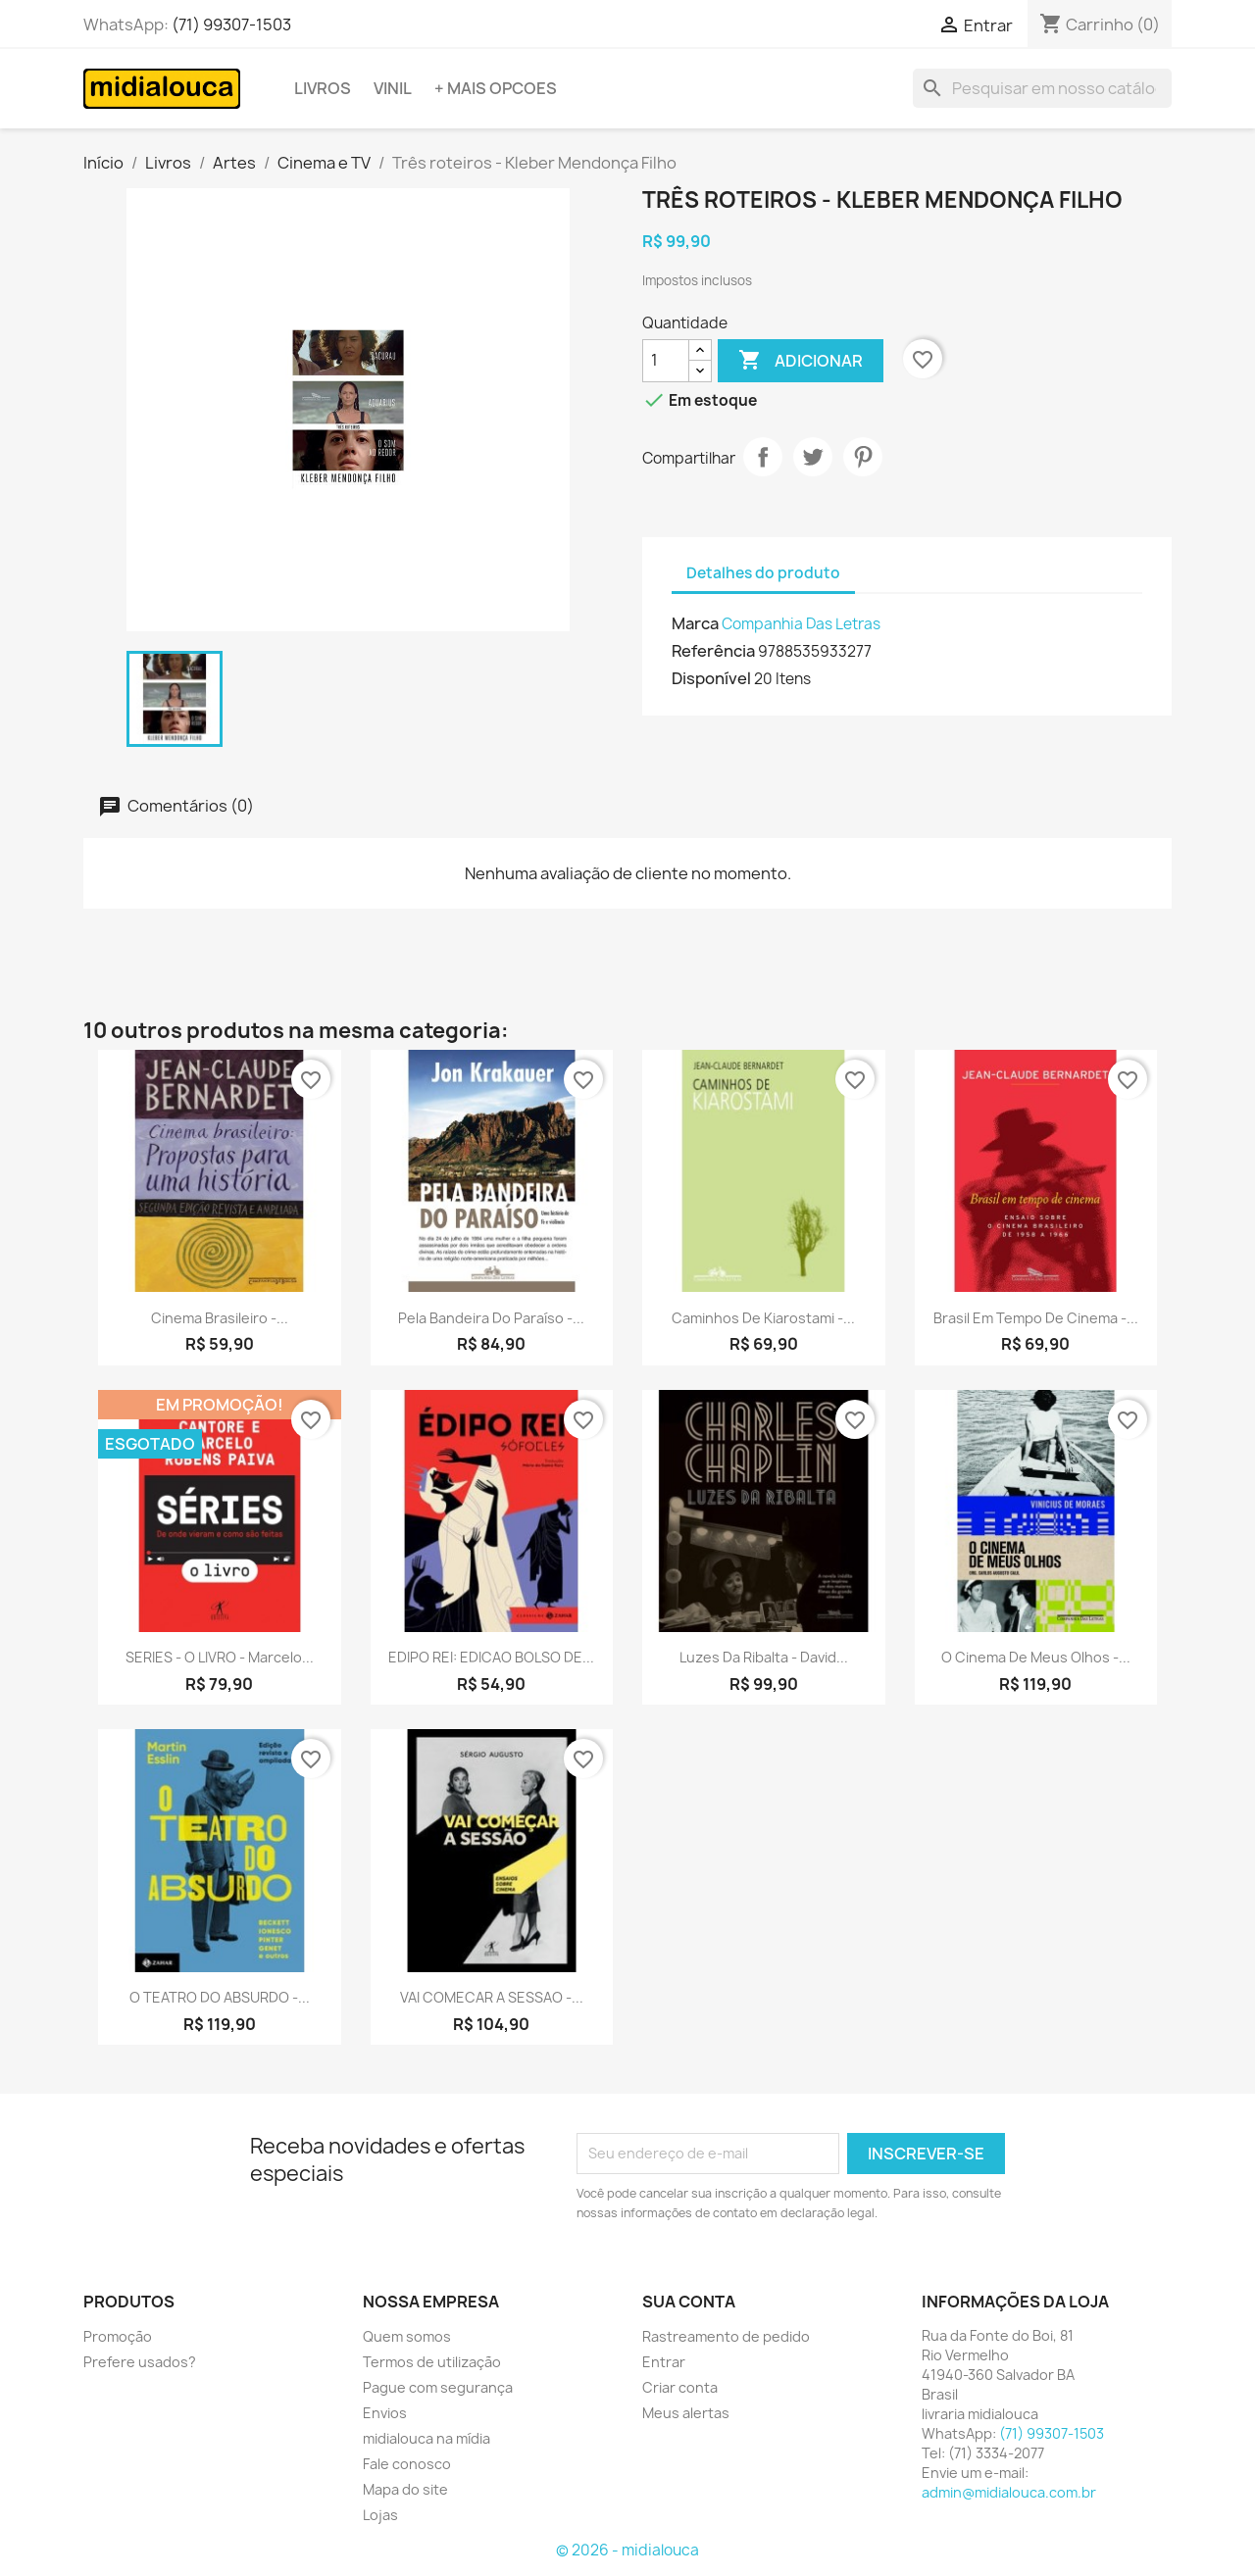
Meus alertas (685, 2412)
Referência (713, 651)
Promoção (117, 2336)
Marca (695, 623)
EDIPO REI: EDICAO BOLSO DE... (491, 1657)
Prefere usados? (139, 2362)
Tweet (812, 456)
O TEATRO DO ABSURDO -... (219, 1997)
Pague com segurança (438, 2387)
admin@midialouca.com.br (1009, 2492)
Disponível (711, 678)
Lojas (380, 2514)
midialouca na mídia (426, 2438)
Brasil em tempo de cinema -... (1035, 1318)
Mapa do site (405, 2489)
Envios (385, 2412)
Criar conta (680, 2387)
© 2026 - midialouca (627, 2550)
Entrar (663, 2362)
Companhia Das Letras (801, 624)
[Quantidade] (665, 360)
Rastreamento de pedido (726, 2336)
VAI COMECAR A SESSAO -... (491, 1997)
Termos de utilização (432, 2362)
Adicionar (800, 360)
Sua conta (688, 2301)
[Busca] (1042, 88)
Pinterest (862, 456)
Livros (322, 88)
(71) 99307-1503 (231, 24)
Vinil (393, 88)
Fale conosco (407, 2463)
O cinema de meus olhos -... (1035, 1657)
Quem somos (407, 2336)
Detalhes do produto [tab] (763, 573)
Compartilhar (762, 456)
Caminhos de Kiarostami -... (763, 1318)
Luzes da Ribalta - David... (763, 1657)
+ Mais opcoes (495, 88)
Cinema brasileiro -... (219, 1318)
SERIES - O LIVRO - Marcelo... (220, 1657)
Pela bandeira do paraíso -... (491, 1318)
